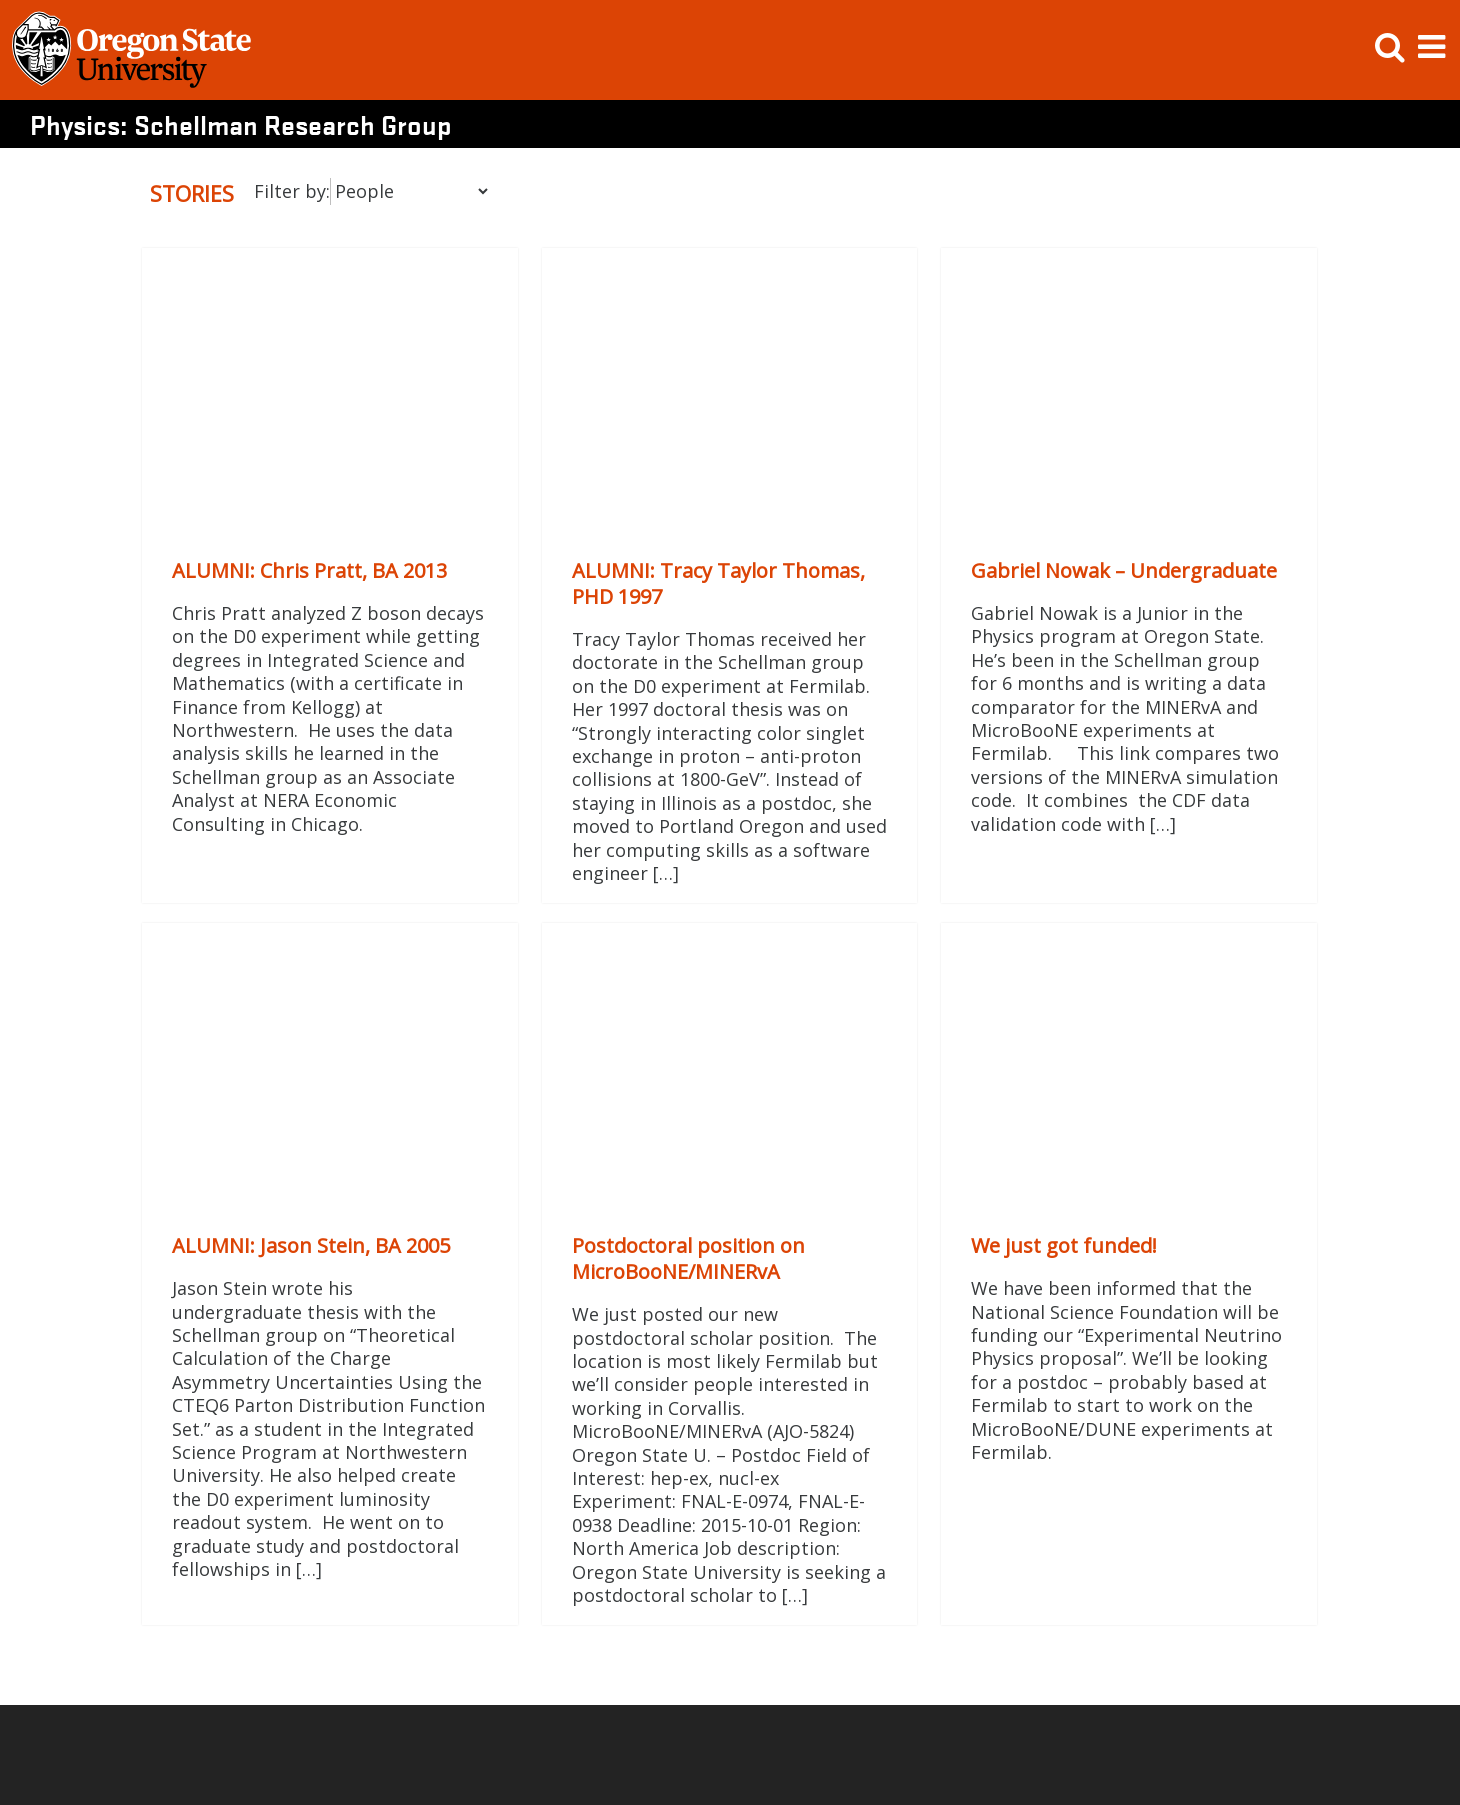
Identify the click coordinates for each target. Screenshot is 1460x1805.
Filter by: (292, 191)
